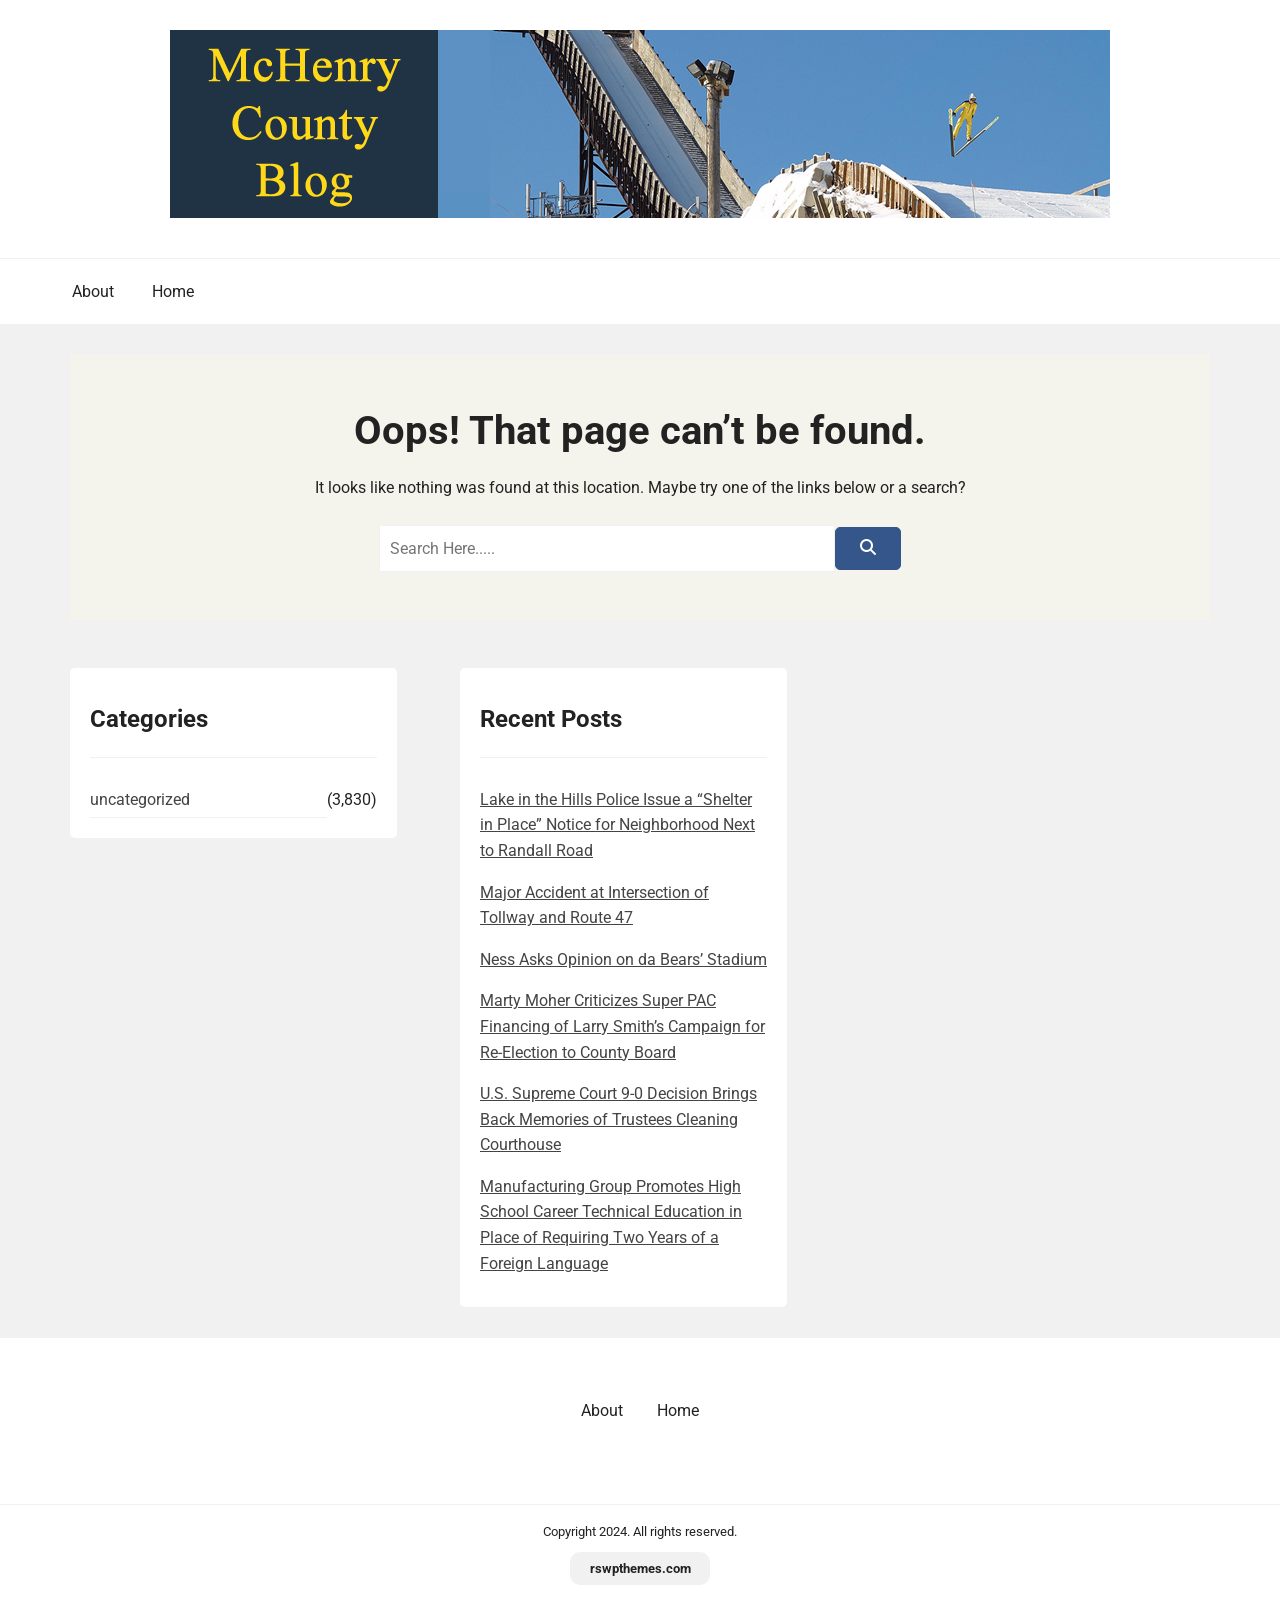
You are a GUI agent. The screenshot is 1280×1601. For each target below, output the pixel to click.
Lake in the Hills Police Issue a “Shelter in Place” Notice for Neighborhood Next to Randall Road (617, 825)
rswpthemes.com (640, 1568)
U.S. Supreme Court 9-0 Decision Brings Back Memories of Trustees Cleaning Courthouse (618, 1119)
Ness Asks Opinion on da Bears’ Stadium (623, 959)
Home (173, 291)
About (93, 291)
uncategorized (140, 799)
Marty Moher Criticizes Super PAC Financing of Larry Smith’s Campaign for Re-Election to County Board (622, 1026)
